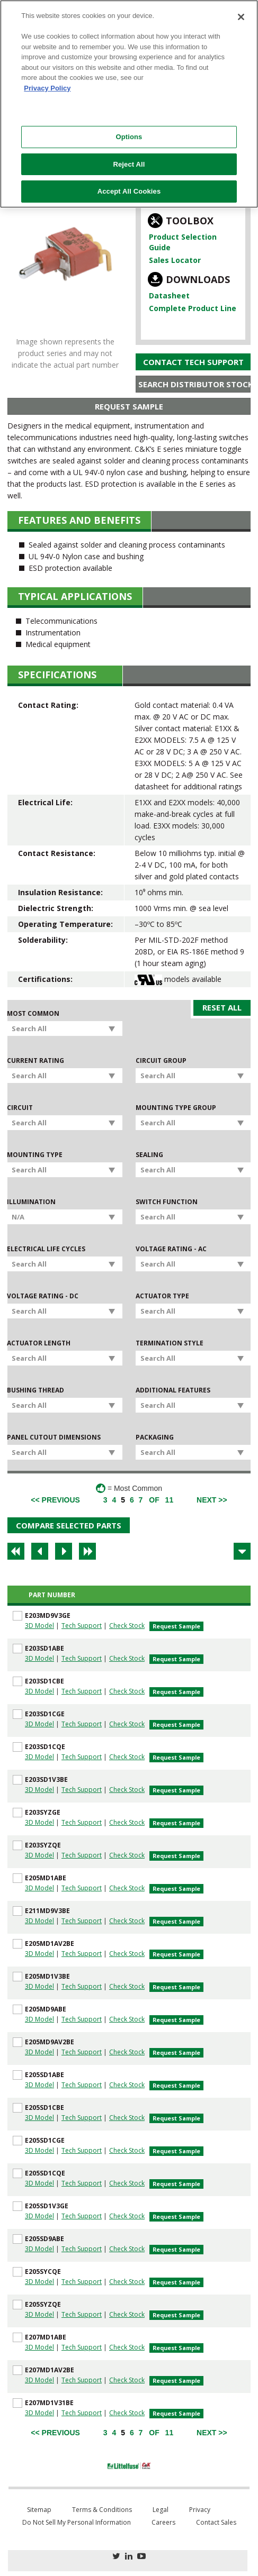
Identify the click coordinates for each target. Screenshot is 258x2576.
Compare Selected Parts (68, 1525)
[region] (129, 104)
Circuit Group (161, 1061)
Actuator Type (162, 1296)
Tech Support (81, 1625)
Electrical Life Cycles (46, 1249)
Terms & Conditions (102, 2509)
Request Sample (129, 406)
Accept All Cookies (129, 191)
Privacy (199, 2509)
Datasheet (169, 295)
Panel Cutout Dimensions (54, 1437)
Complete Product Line (192, 308)
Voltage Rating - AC (171, 1249)
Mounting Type (35, 1155)
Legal (160, 2509)
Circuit (20, 1108)
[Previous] (55, 1500)
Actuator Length (38, 1343)
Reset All (222, 1007)
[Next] (212, 1500)
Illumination (31, 1202)
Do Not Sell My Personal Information (76, 2522)
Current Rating (35, 1061)
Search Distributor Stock (194, 384)
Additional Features (173, 1390)
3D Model (39, 1625)
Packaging (155, 1437)
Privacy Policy (47, 88)
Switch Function (167, 1202)
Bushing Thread (35, 1390)
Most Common (33, 1013)
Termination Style (169, 1343)
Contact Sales (216, 2522)
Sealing (149, 1155)
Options (128, 137)
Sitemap (39, 2509)
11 (169, 1500)
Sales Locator (175, 260)
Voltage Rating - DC (42, 1296)
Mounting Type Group (176, 1108)
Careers (163, 2522)
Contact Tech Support (193, 362)
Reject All (129, 164)
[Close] (241, 17)
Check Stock (127, 1625)
